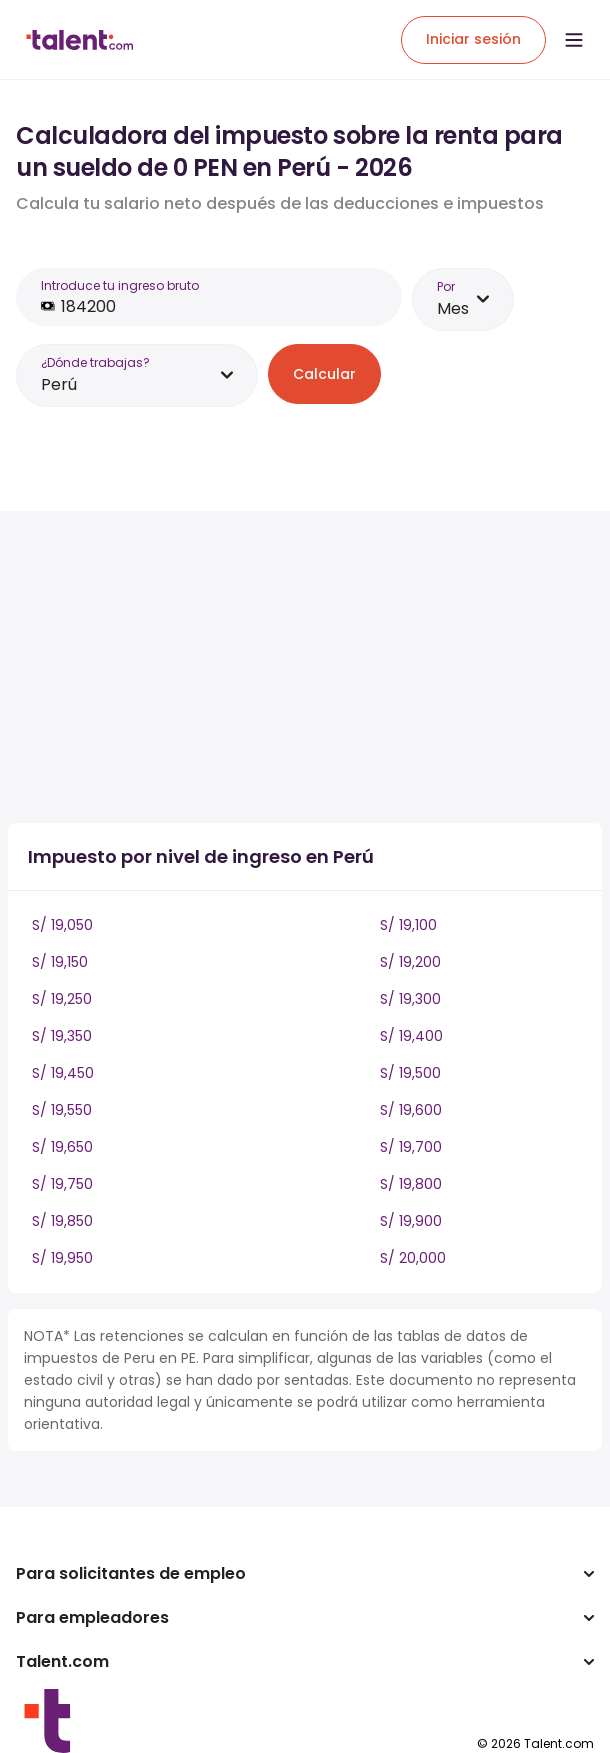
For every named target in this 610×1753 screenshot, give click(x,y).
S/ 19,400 (411, 1036)
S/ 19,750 (62, 1184)
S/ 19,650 (62, 1147)
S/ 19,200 (410, 962)
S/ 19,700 (411, 1147)
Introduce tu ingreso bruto (120, 285)
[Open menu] (574, 40)
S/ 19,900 (411, 1221)
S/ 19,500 (410, 1073)
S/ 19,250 (62, 999)
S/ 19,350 (62, 1036)
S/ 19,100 (408, 925)
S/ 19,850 (62, 1221)
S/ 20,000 (413, 1258)
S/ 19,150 (60, 962)
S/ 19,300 (410, 999)
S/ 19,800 (411, 1184)
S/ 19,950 (62, 1258)
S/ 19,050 (62, 925)
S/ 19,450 (63, 1073)
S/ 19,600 (411, 1110)
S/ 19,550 (62, 1110)
